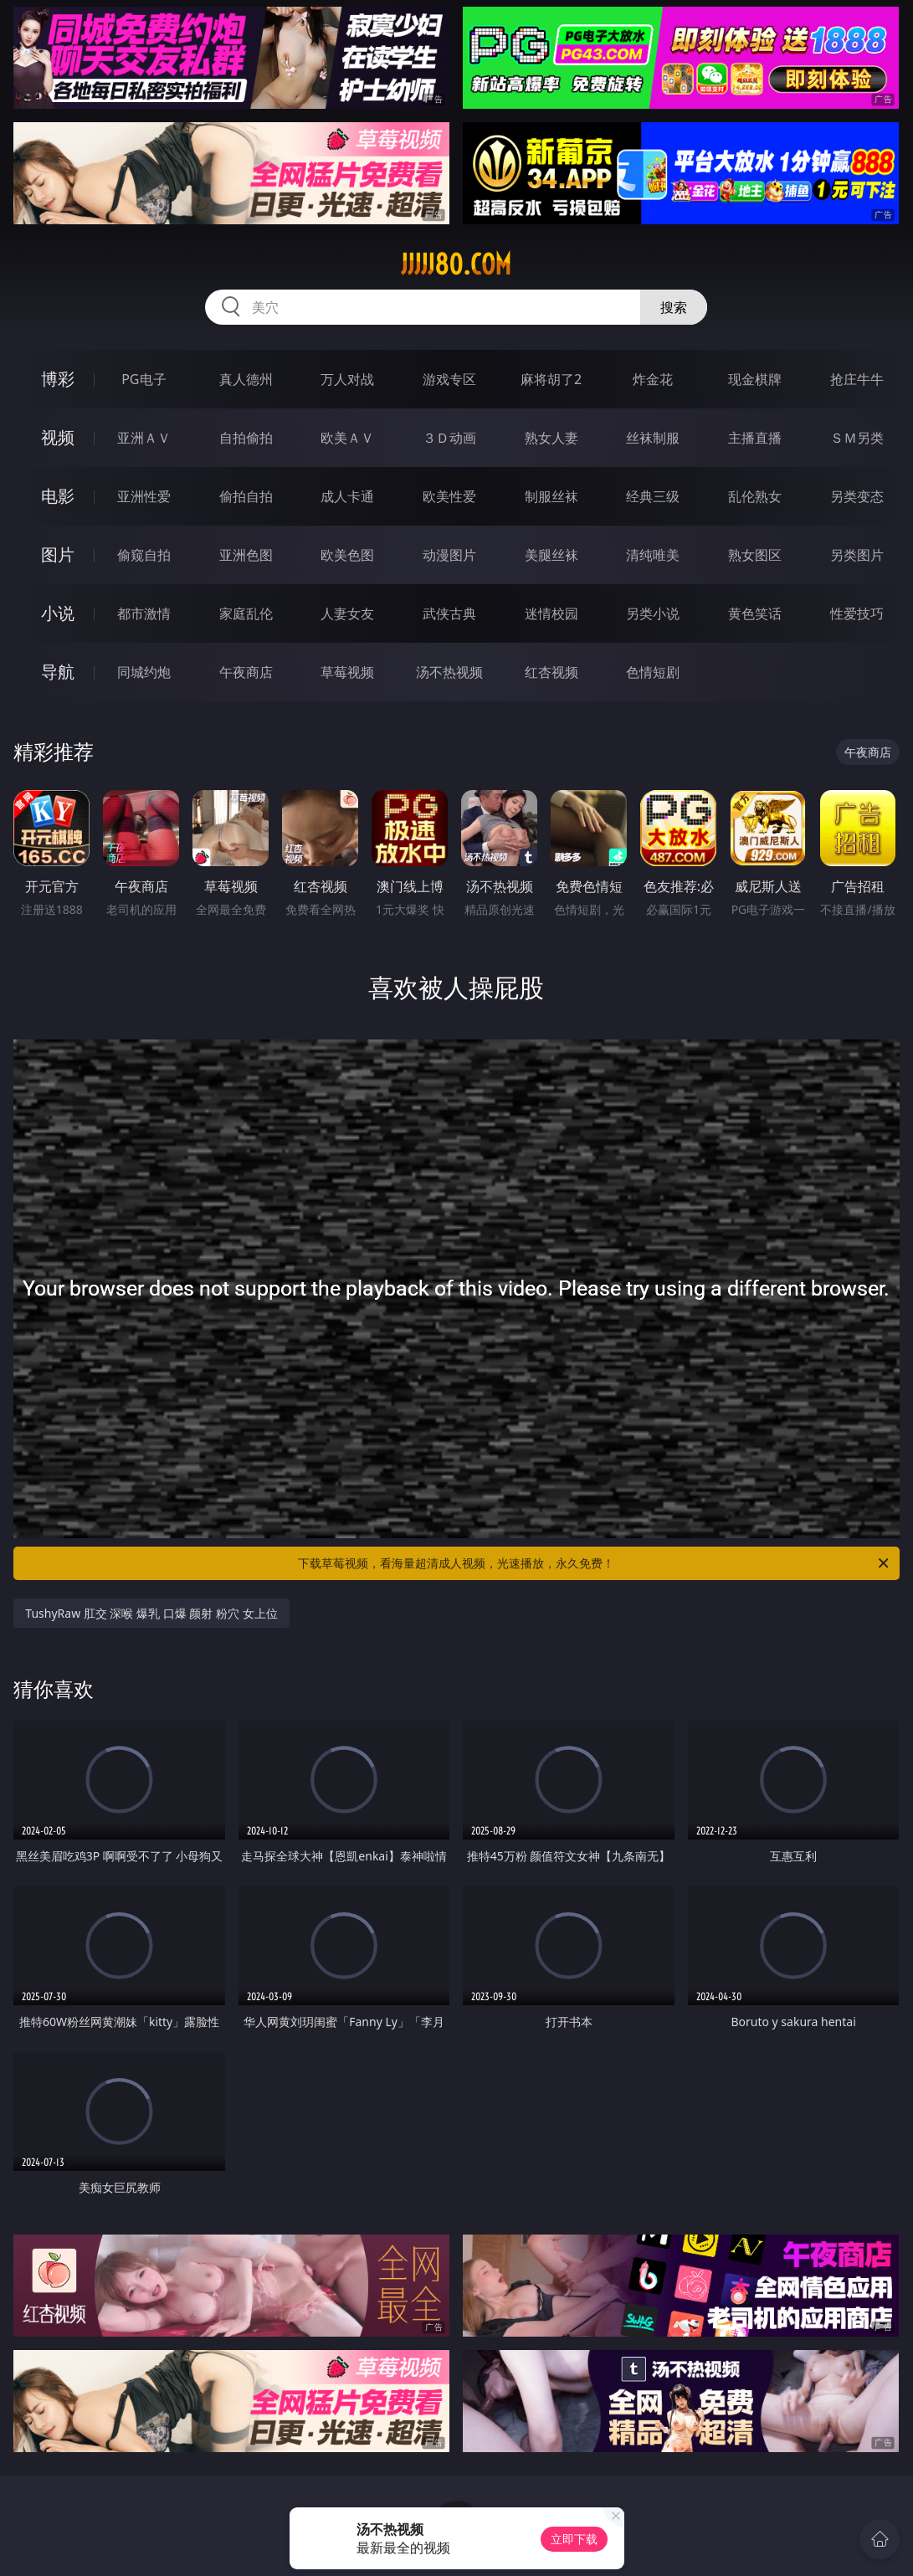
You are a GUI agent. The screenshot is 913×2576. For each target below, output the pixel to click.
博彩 (57, 378)
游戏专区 (449, 379)
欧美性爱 (449, 496)
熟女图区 (755, 555)
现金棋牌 (755, 379)
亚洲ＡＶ (144, 437)
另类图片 (857, 555)
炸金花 (653, 379)
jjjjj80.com (456, 264)
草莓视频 (347, 672)
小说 (57, 613)
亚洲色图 (246, 555)
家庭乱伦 (246, 613)
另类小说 (653, 613)
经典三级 (653, 496)
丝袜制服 (653, 437)
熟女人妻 (551, 437)
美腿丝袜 (551, 555)
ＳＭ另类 (857, 437)
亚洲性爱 (144, 496)
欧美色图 (347, 555)
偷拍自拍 (246, 496)
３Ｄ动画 (449, 437)
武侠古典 (449, 613)
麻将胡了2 (551, 379)
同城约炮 (144, 672)
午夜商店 (246, 672)
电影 (57, 496)
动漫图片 (449, 555)
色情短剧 (653, 672)
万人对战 (347, 379)
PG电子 (143, 379)
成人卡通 (347, 496)
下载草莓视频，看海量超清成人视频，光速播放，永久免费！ (594, 1563)
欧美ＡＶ (347, 437)
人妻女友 (347, 613)
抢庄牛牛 (857, 379)
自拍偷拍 (246, 437)
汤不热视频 (449, 672)
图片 (57, 554)
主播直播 (755, 437)
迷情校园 (551, 613)
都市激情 (144, 613)
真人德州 (246, 379)
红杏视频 (551, 672)
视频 (57, 437)
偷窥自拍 (144, 555)
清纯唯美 (653, 555)
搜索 (673, 307)
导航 (57, 671)
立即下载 (574, 2539)
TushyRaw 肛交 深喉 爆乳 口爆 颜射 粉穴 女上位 (151, 1613)
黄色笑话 (755, 613)
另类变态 (857, 496)
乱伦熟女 (755, 496)
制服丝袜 (551, 496)
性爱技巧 (857, 613)
